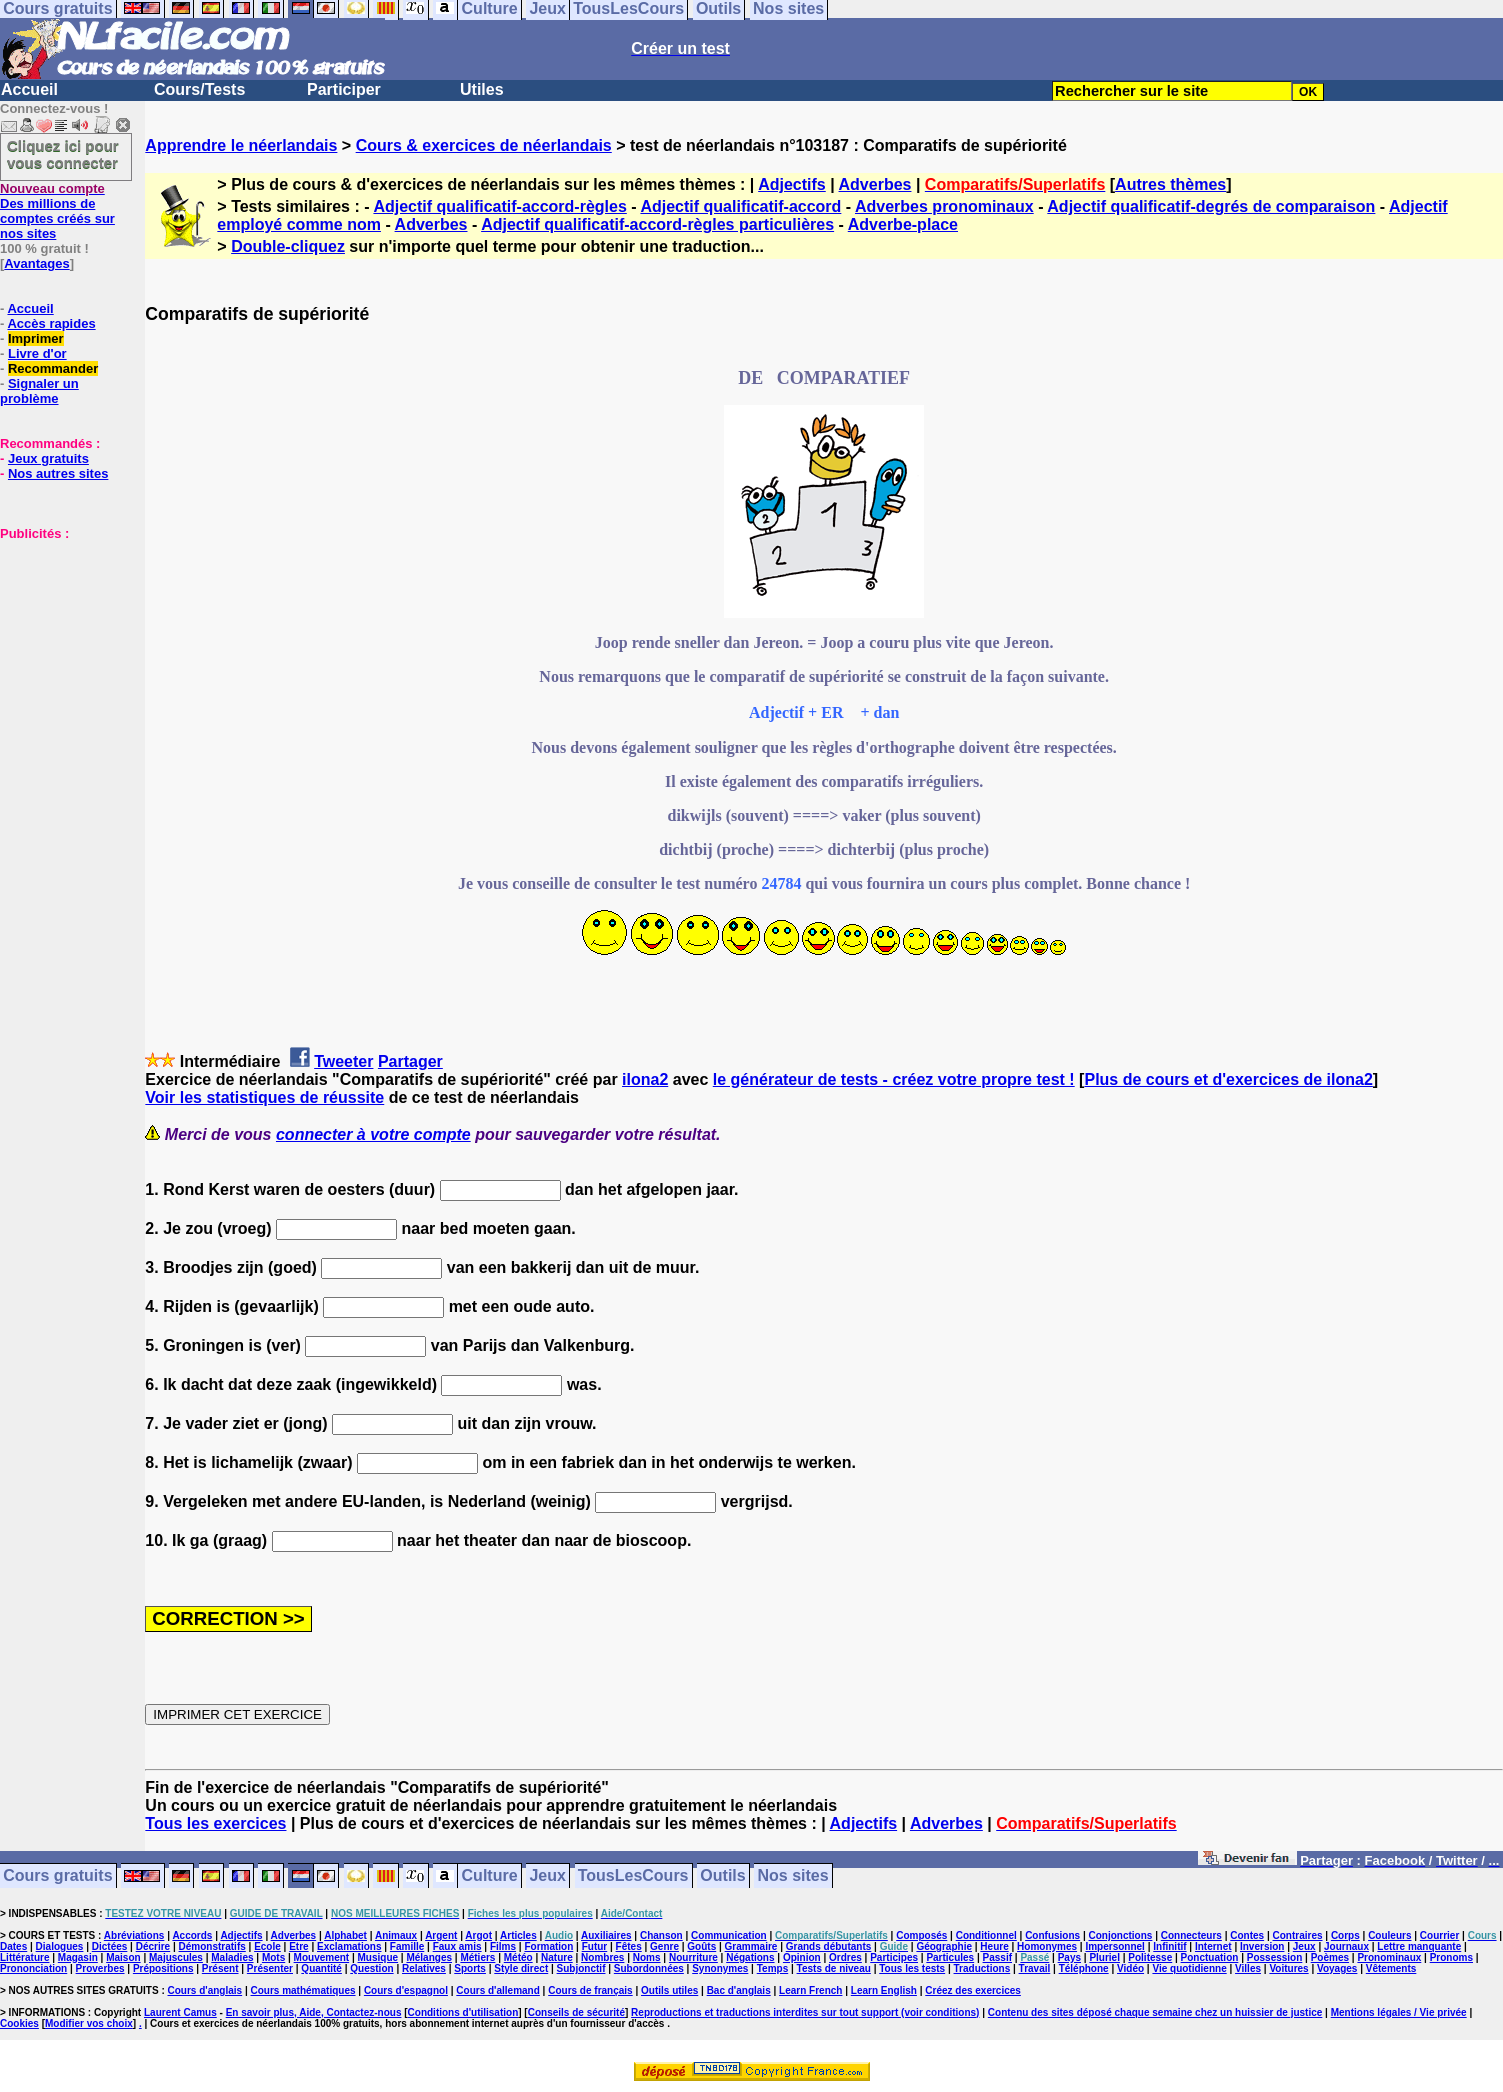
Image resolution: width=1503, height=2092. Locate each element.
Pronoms (1451, 1957)
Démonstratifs (212, 1946)
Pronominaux (1389, 1957)
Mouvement (322, 1957)
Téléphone (1084, 1968)
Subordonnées (649, 1968)
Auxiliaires (606, 1935)
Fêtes (629, 1946)
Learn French (810, 1990)
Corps (1345, 1935)
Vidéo (1130, 1968)
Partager (410, 1061)
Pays (1069, 1957)
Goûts (701, 1946)
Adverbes (875, 184)
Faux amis (457, 1946)
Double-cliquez (288, 246)
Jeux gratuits (48, 458)
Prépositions (163, 1968)
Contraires (1298, 1935)
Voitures (1288, 1968)
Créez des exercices (973, 1990)
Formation (548, 1946)
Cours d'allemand (498, 1990)
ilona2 (645, 1079)
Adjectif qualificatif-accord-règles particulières (657, 224)
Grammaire (751, 1946)
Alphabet (345, 1935)
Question (371, 1968)
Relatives (424, 1968)
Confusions (1052, 1935)
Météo (518, 1957)
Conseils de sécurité (576, 2012)
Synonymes (720, 1968)
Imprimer (36, 338)
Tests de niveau (834, 1968)
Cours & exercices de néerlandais (484, 145)
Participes (894, 1957)
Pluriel (1104, 1957)
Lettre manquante (1419, 1946)
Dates (13, 1946)
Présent (220, 1968)
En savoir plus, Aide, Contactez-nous (314, 2012)
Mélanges (429, 1957)
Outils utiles (669, 1990)
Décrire (153, 1946)
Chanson (661, 1935)
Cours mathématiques (303, 1990)
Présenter (270, 1968)
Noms (647, 1957)
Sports (470, 1968)
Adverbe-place (903, 224)
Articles (518, 1935)
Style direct (521, 1968)
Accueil (29, 89)
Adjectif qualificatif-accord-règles (499, 206)
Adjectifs (792, 184)
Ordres (845, 1957)
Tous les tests (912, 1968)
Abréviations (134, 1935)
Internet (1213, 1946)
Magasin (78, 1957)
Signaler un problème (39, 391)
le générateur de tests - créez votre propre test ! (894, 1079)
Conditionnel (986, 1935)
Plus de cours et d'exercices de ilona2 (1228, 1079)
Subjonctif (581, 1968)
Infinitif (1169, 1946)
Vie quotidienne (1189, 1968)
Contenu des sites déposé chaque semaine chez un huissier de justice (1155, 2012)
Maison (123, 1957)
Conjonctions (1121, 1935)
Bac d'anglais (739, 1990)
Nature (557, 1957)
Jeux (547, 1876)
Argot (478, 1935)
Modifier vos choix (89, 2023)
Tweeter (343, 1061)
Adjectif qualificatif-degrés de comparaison (1211, 206)
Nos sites (793, 1876)
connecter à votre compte (373, 1134)
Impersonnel (1114, 1946)
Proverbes (100, 1968)
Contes (1247, 1935)
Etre (298, 1946)
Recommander (53, 368)
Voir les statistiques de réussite (264, 1097)
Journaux (1346, 1946)
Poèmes (1330, 1957)
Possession (1275, 1957)
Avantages (36, 263)
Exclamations (349, 1946)
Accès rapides (51, 323)
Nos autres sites (58, 473)
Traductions (982, 1968)
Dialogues (60, 1946)
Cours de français (590, 1990)
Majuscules (176, 1957)
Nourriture (693, 1957)
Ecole (267, 1946)
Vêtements (1391, 1968)
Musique (378, 1957)
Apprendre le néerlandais (241, 145)
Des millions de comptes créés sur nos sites (57, 211)
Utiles (482, 89)
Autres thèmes (1170, 184)
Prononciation (33, 1968)
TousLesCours (633, 1876)
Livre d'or (37, 353)
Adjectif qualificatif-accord (740, 206)
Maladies (232, 1957)
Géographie (944, 1946)
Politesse (1150, 1957)
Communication (729, 1935)
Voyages (1337, 1968)
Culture (490, 1876)
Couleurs (1389, 1935)
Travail (1035, 1968)
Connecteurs (1191, 1935)
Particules (950, 1957)
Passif (997, 1957)
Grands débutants (829, 1946)
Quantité (321, 1968)
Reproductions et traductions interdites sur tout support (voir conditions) (805, 2012)
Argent (441, 1935)
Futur (595, 1946)
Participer (344, 89)
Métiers (477, 1957)
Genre (664, 1946)
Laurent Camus (180, 2012)
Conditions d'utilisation (463, 2012)
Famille (407, 1946)
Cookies (19, 2023)
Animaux (396, 1935)
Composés (921, 1935)
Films (503, 1946)
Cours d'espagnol (406, 1990)
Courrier (1439, 1935)
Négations (750, 1957)
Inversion (1262, 1946)
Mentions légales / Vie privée (1399, 2012)
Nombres (602, 1957)
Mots (273, 1957)
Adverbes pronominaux (944, 206)
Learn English (884, 1990)
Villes (1248, 1968)
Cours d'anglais (205, 1990)
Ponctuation (1210, 1957)
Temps (773, 1968)
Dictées (110, 1946)
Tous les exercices (215, 1823)
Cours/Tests (199, 89)
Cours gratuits (57, 1876)
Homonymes (1047, 1946)
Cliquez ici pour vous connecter (63, 154)
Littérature (24, 1957)
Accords (192, 1935)
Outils (722, 1876)
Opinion (802, 1957)
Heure (994, 1946)
